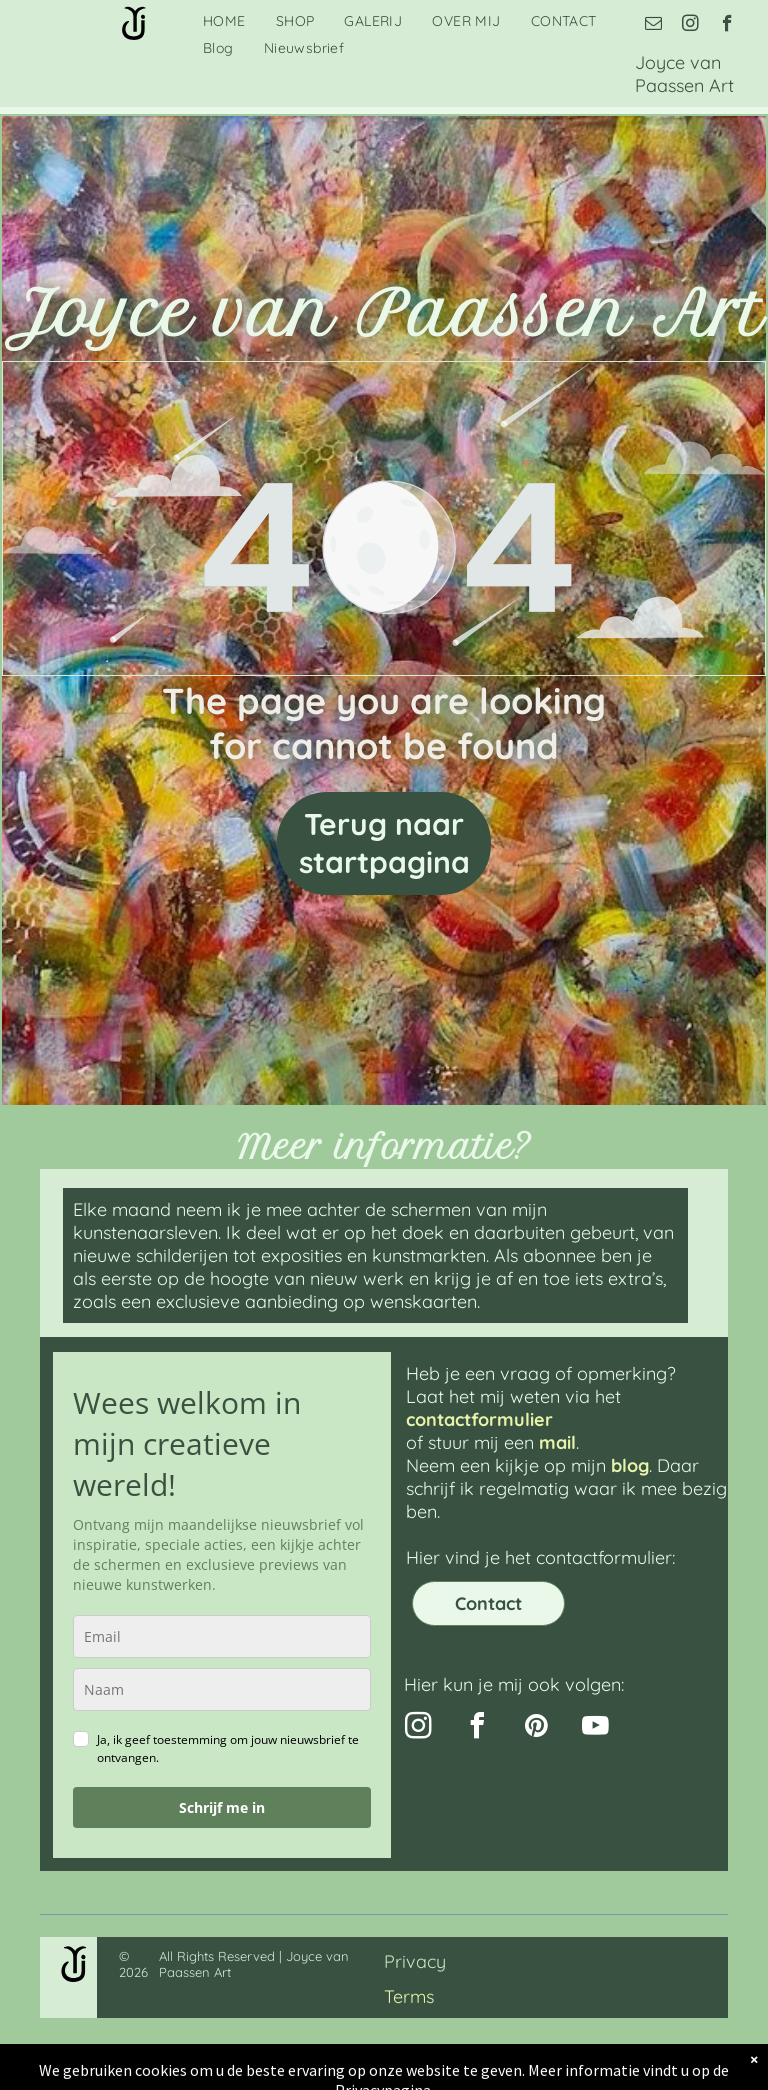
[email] (653, 26)
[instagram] (690, 26)
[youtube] (595, 1728)
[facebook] (727, 26)
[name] (222, 1689)
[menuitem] (224, 21)
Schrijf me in (222, 1807)
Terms (409, 1996)
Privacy (415, 1961)
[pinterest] (536, 1728)
